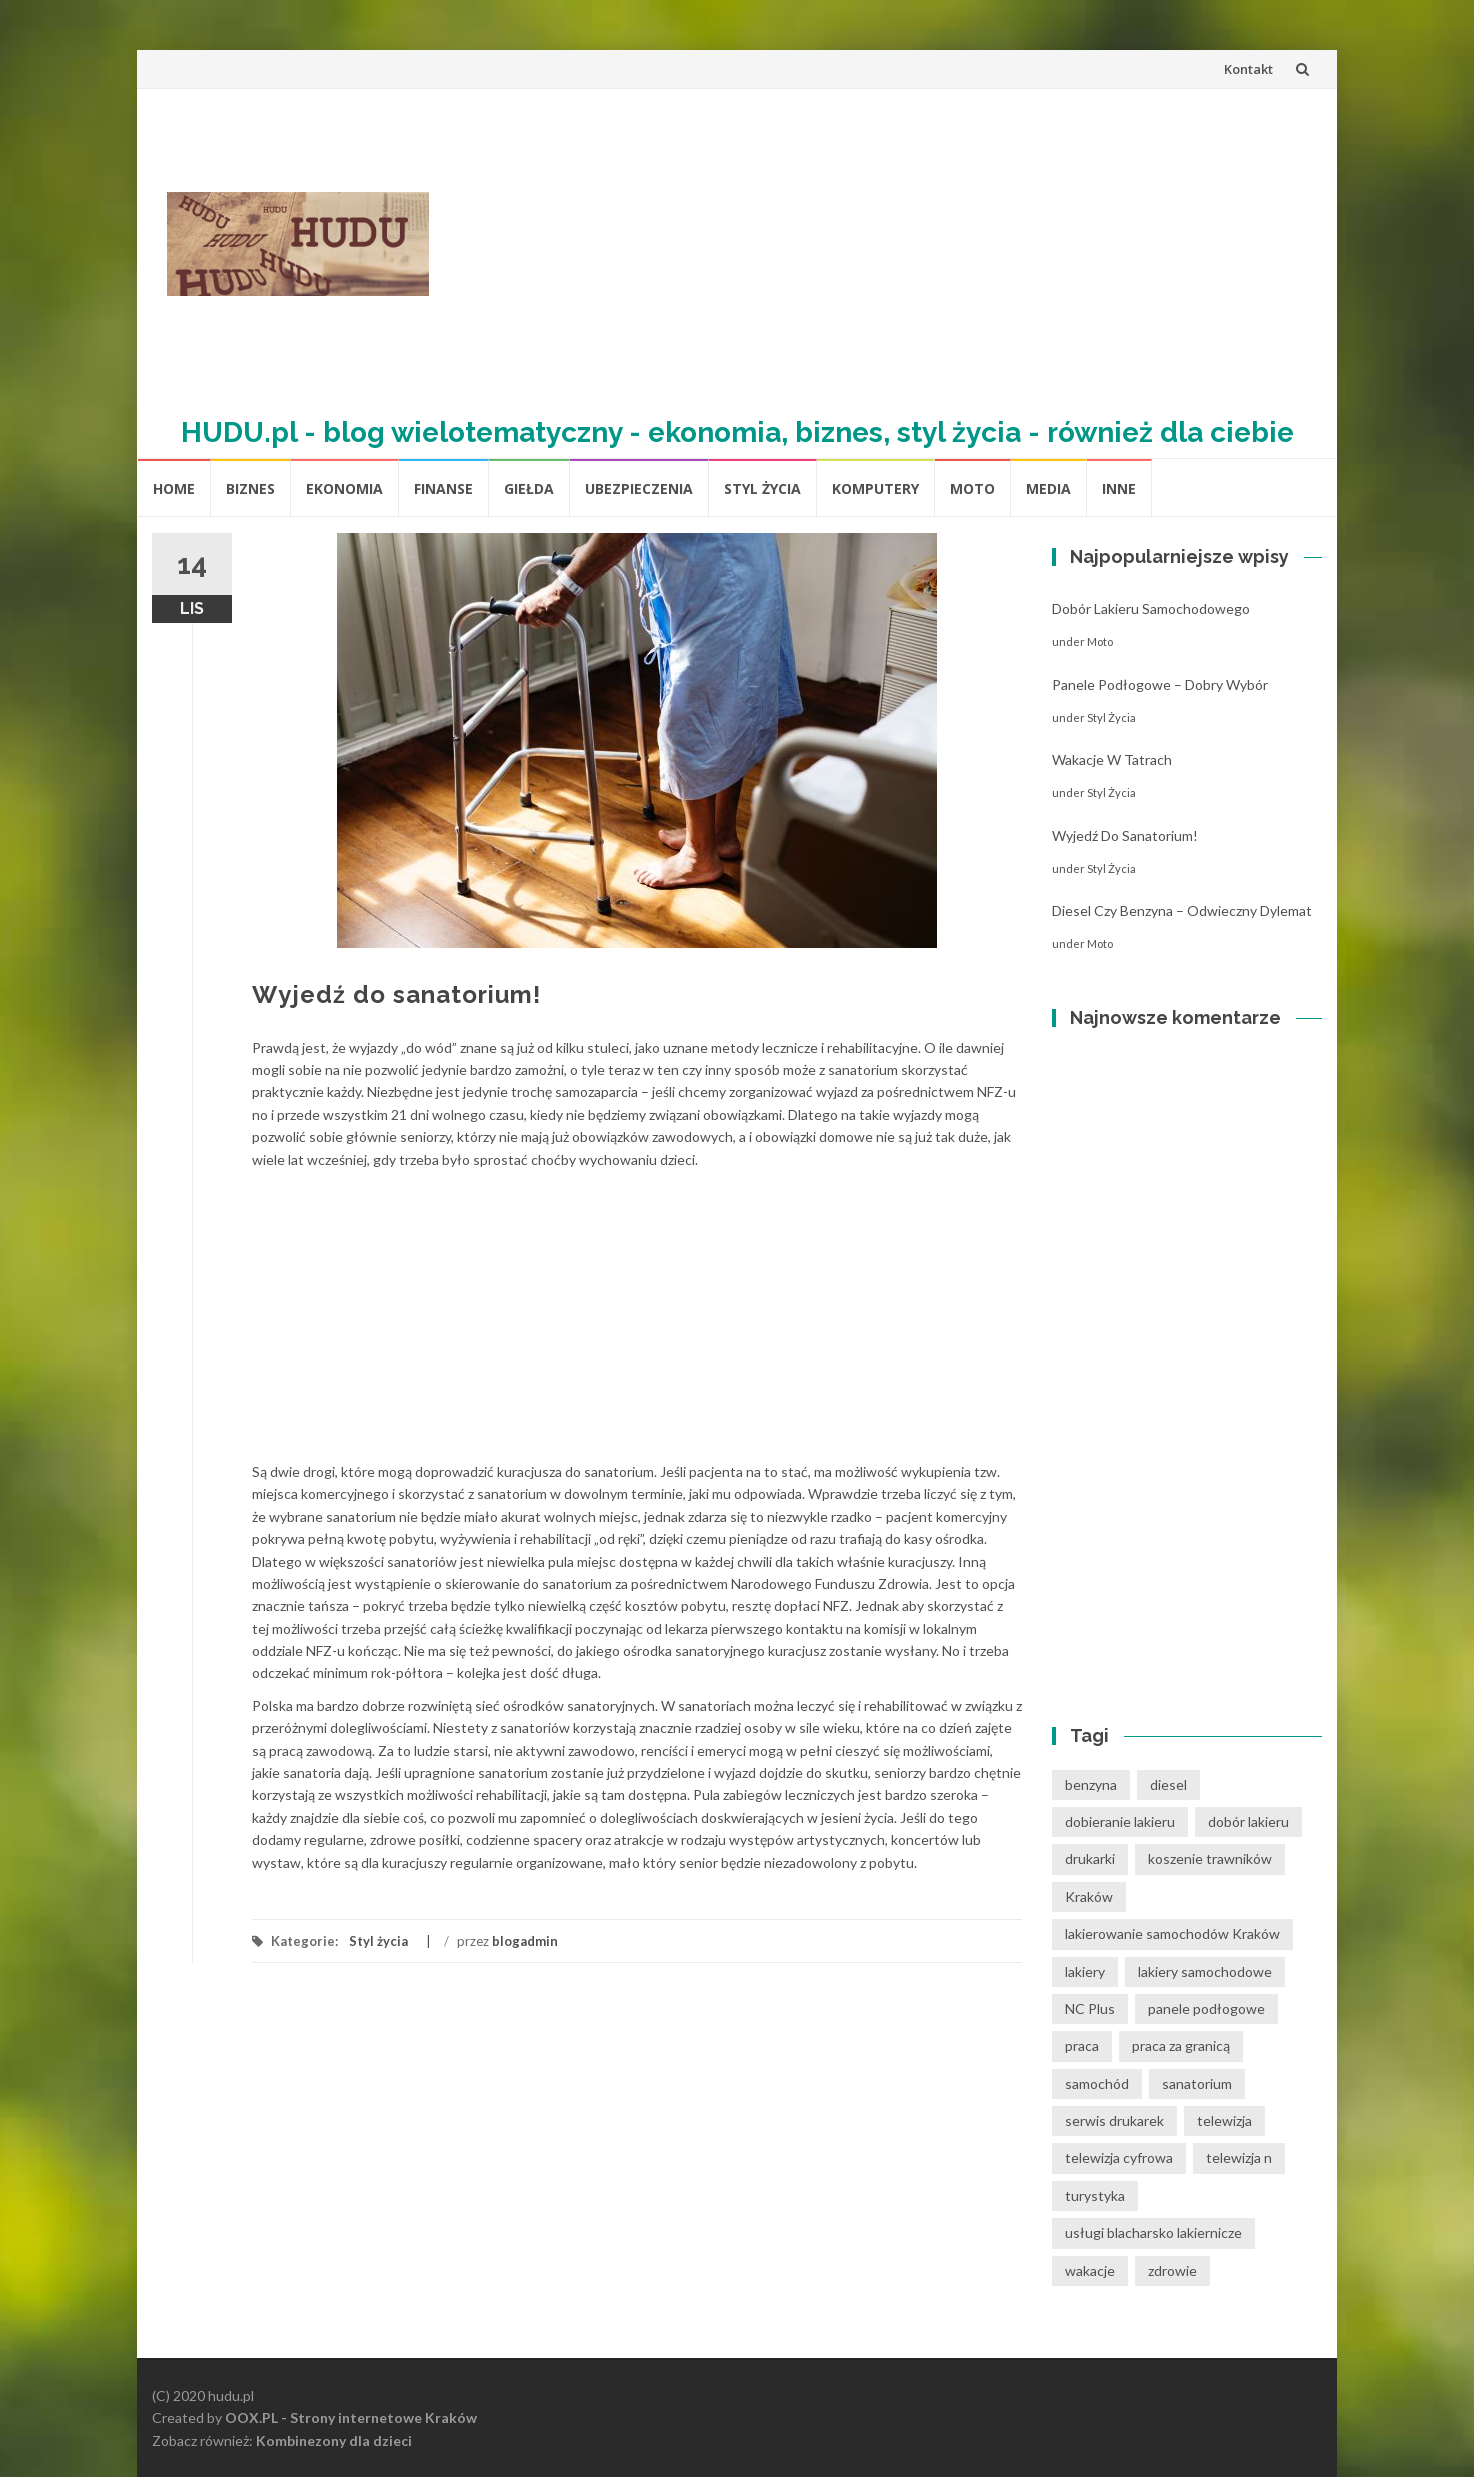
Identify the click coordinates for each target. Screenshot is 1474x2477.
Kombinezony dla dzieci (334, 2440)
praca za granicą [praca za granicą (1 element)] (1181, 2045)
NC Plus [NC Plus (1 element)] (1090, 2008)
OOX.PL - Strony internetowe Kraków (351, 2417)
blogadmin (525, 1941)
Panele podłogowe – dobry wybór (1160, 684)
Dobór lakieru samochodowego (1151, 608)
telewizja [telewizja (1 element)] (1224, 2120)
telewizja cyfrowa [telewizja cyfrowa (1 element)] (1119, 2157)
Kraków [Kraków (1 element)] (1089, 1896)
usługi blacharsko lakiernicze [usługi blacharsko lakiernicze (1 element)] (1153, 2232)
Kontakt (1248, 69)
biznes (250, 488)
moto (972, 488)
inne (1119, 488)
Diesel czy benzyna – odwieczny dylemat (1182, 910)
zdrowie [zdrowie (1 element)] (1172, 2270)
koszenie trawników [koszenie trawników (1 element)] (1210, 1858)
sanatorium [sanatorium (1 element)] (1197, 2083)
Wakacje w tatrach (1112, 759)
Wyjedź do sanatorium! (1125, 835)
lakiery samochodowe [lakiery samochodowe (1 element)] (1205, 1971)
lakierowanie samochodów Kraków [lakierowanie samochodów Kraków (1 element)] (1172, 1933)
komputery (875, 488)
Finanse (443, 488)
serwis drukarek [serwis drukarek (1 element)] (1114, 2120)
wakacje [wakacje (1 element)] (1090, 2270)
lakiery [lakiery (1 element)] (1085, 1971)
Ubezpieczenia (639, 488)
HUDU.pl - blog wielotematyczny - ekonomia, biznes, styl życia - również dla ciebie (737, 432)
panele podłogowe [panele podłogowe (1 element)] (1206, 2008)
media (1048, 488)
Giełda (529, 488)
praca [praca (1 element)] (1082, 2045)
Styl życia (762, 488)
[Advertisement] (883, 244)
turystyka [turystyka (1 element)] (1095, 2195)
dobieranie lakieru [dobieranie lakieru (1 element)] (1120, 1821)
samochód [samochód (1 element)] (1097, 2083)
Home (174, 488)
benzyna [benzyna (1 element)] (1091, 1784)
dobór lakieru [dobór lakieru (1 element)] (1248, 1821)
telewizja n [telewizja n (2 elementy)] (1239, 2157)
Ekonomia (344, 488)
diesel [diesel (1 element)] (1168, 1784)
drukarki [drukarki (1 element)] (1090, 1858)
